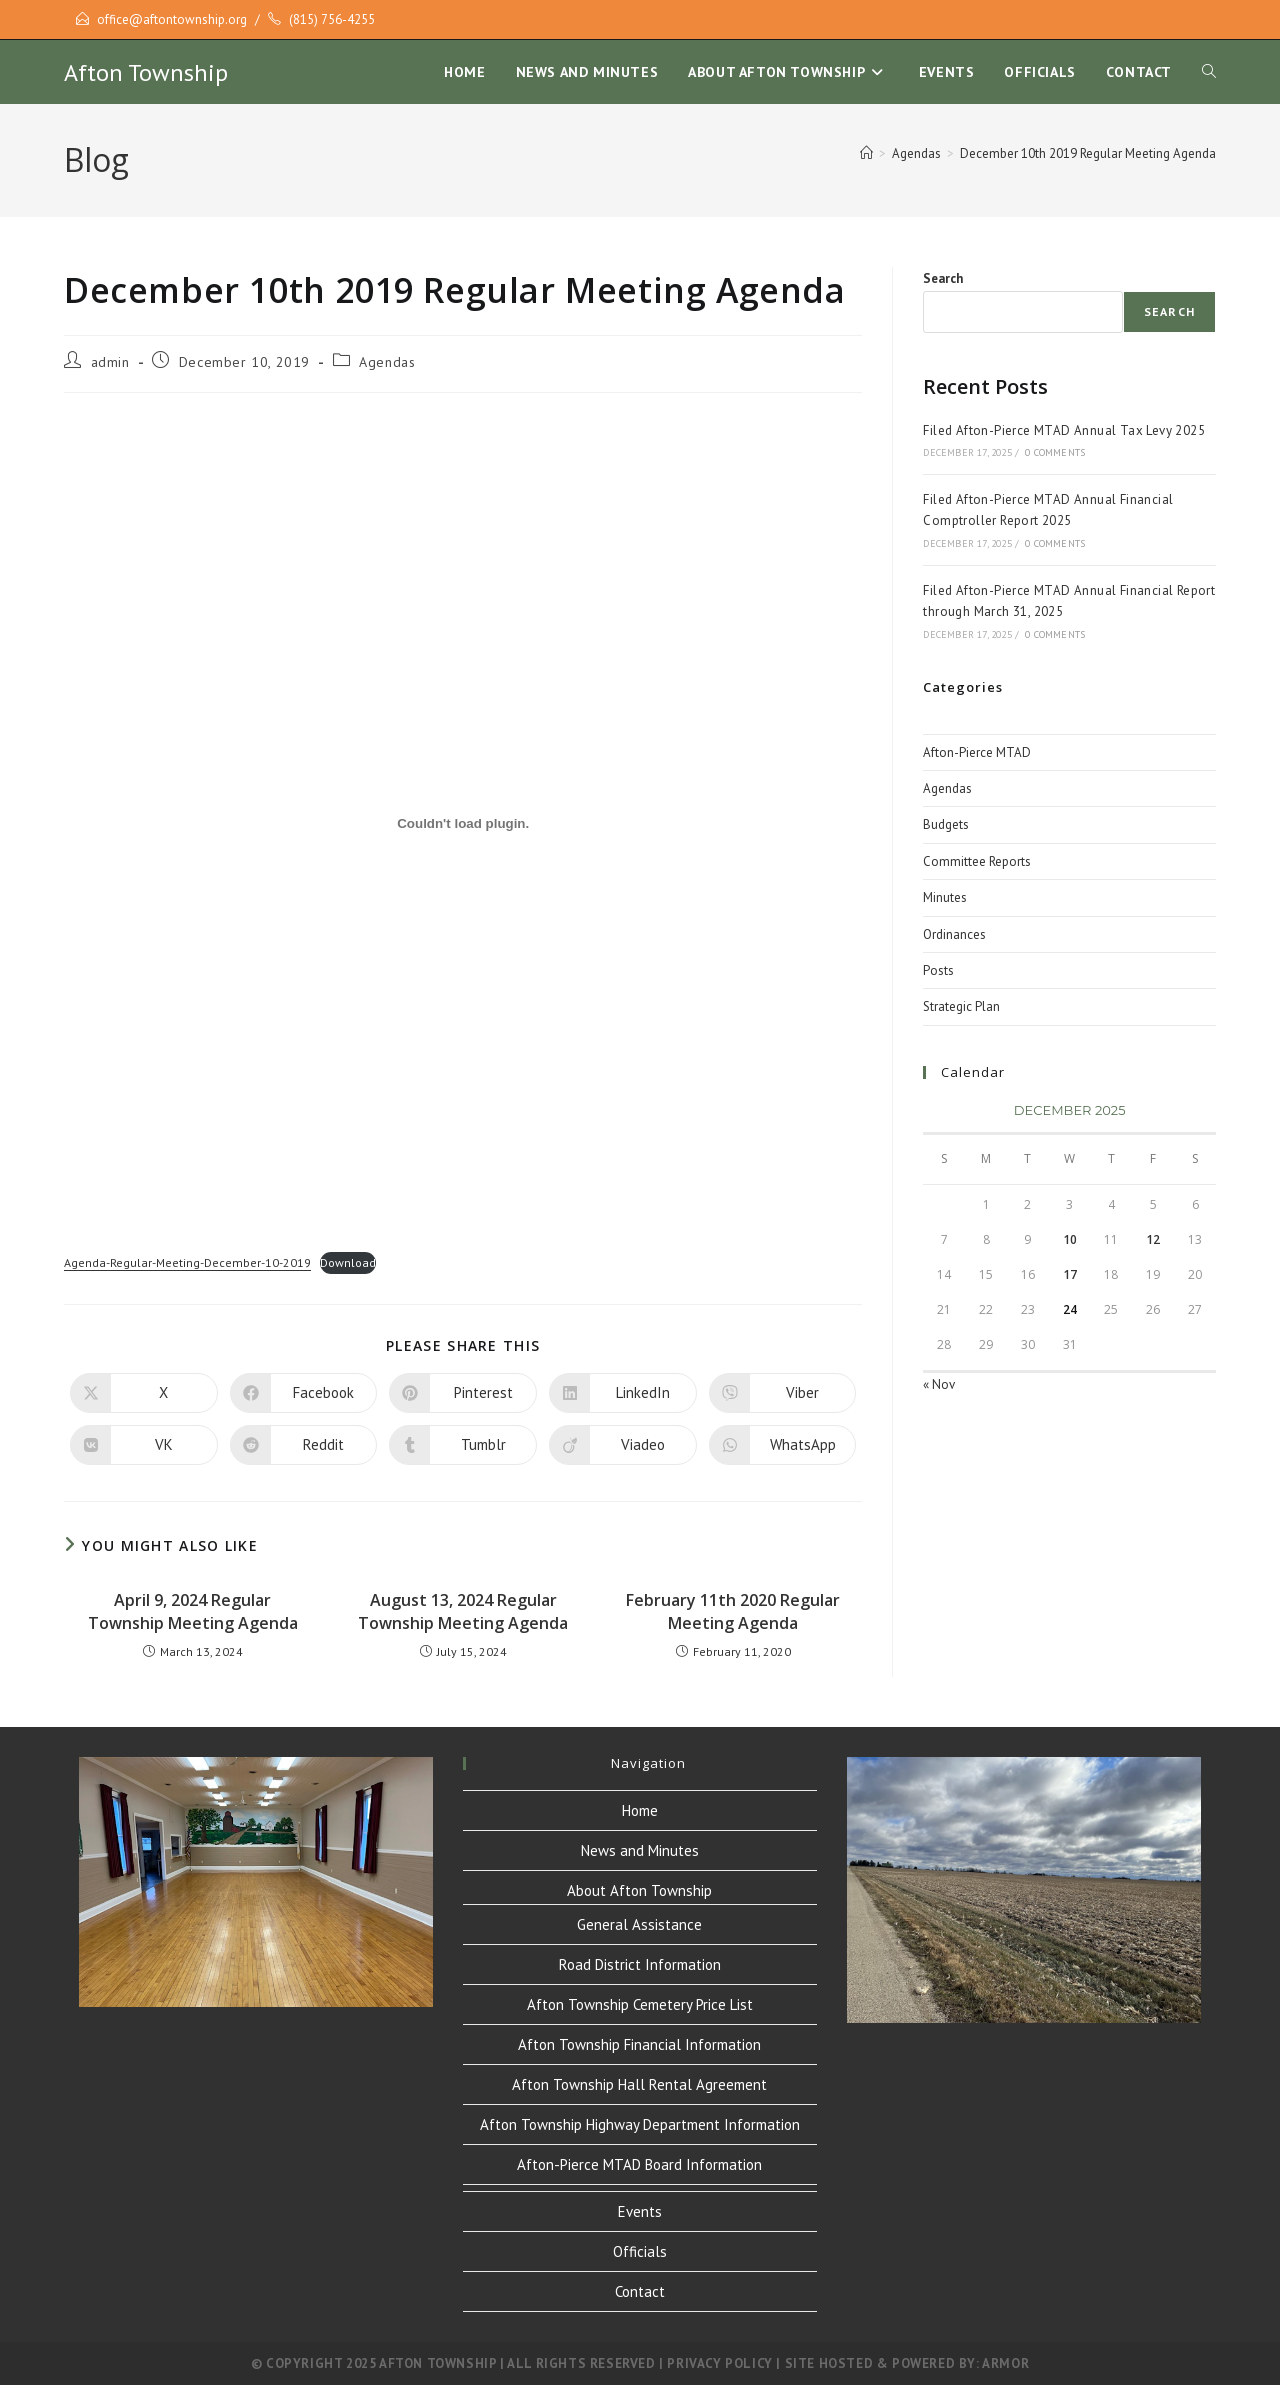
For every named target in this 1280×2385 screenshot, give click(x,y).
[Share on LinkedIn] (623, 1393)
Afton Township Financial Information (639, 2044)
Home (640, 1810)
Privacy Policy (719, 2363)
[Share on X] (144, 1393)
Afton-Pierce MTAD (977, 752)
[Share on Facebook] (304, 1393)
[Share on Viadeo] (623, 1445)
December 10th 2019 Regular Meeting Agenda (1088, 153)
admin (110, 362)
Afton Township (146, 72)
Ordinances (954, 934)
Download (348, 1262)
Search (943, 278)
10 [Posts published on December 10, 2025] (1070, 1239)
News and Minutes (640, 1850)
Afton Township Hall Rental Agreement (639, 2084)
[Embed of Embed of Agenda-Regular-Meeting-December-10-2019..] (463, 823)
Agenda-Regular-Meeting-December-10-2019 (187, 1262)
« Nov (939, 1384)
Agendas (387, 362)
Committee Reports (977, 861)
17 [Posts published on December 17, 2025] (1070, 1274)
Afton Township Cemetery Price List (640, 2004)
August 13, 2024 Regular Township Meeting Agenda (463, 1611)
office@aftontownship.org (172, 19)
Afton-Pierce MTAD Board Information (639, 2164)
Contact (640, 2291)
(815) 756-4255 (332, 19)
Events (640, 2211)
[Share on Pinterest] (463, 1393)
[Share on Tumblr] (463, 1445)
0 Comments (1055, 452)
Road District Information (640, 1964)
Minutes (945, 897)
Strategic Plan (961, 1006)
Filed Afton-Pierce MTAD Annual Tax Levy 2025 (1064, 430)
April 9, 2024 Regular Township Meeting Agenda (193, 1611)
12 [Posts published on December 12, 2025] (1153, 1239)
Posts (938, 970)
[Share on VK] (144, 1445)
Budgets (946, 824)
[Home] (866, 153)
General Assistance (639, 1924)
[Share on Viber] (783, 1393)
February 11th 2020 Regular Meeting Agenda (733, 1611)
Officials (640, 2251)
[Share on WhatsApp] (783, 1445)
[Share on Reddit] (304, 1445)
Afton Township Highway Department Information (640, 2124)
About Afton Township (639, 1890)
